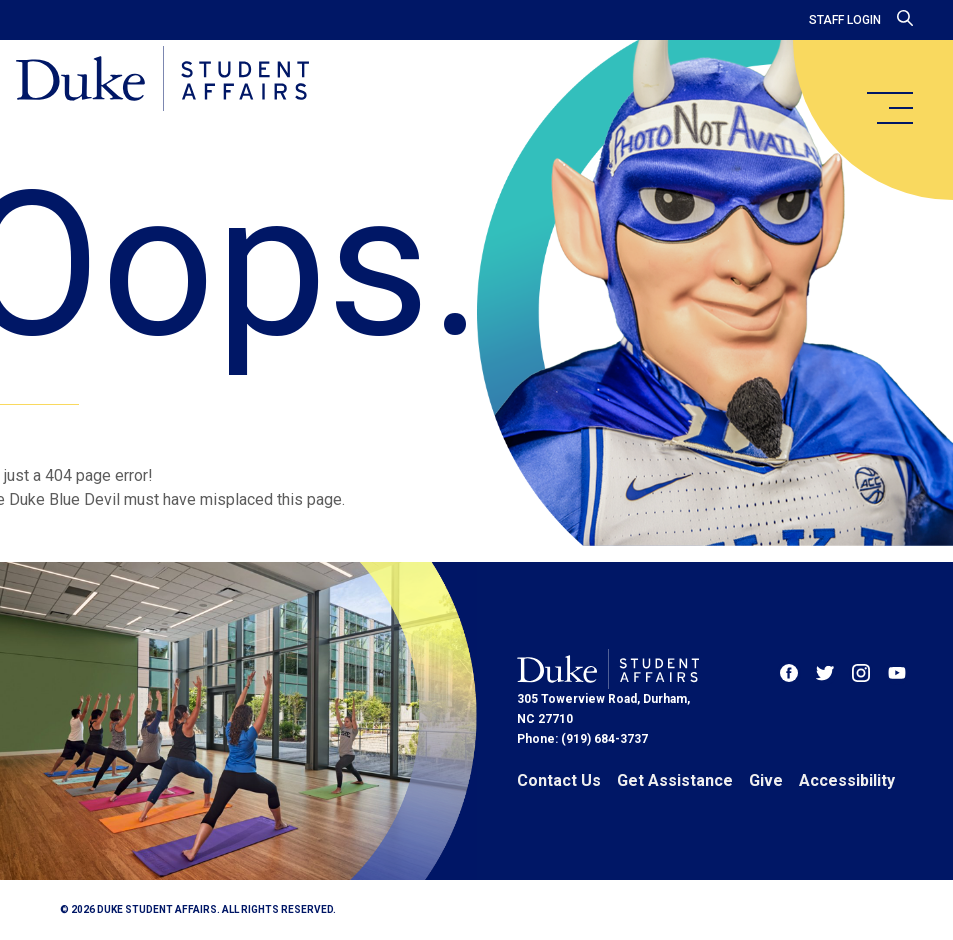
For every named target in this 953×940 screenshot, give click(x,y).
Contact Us (559, 780)
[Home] (162, 80)
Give (766, 780)
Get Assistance (675, 780)
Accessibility (847, 780)
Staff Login (845, 20)
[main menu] (889, 108)
